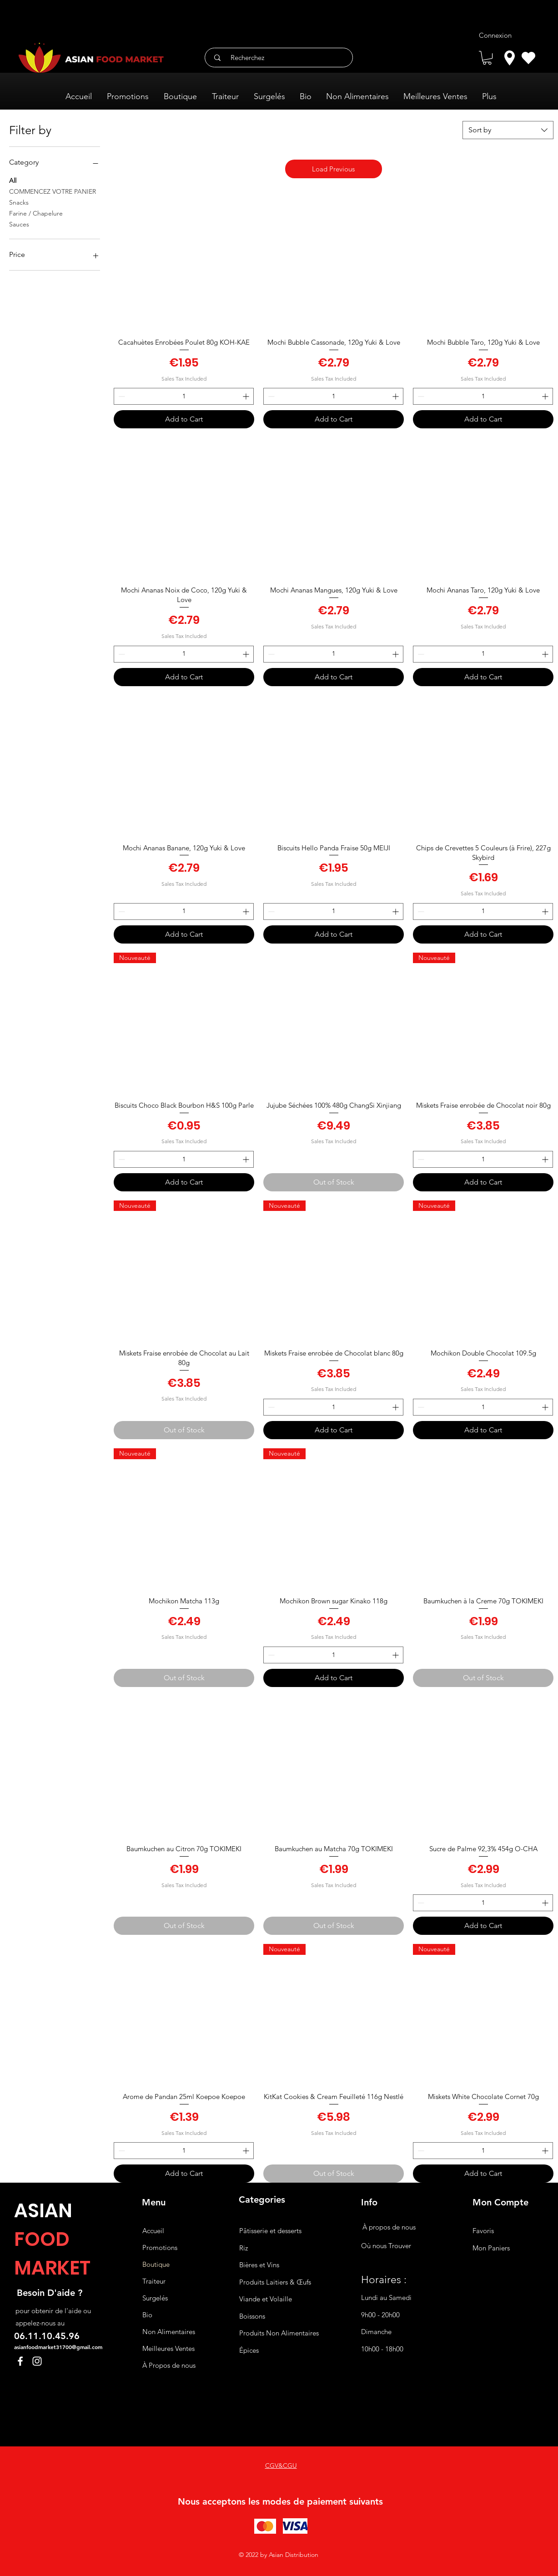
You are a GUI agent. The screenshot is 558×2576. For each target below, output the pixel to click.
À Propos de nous (169, 2365)
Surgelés (155, 2298)
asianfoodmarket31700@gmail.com (58, 2346)
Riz (243, 2248)
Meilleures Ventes (168, 2348)
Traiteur (154, 2281)
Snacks (19, 201)
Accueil (153, 2230)
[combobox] (507, 130)
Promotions (159, 2247)
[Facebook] (20, 2361)
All (12, 180)
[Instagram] (37, 2361)
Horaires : (384, 2280)
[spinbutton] (183, 396)
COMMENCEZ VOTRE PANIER (52, 191)
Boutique (156, 2264)
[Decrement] (120, 396)
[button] (487, 58)
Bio (147, 2314)
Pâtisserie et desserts (270, 2230)
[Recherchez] (282, 57)
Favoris (483, 2230)
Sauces (19, 223)
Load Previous (333, 169)
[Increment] (246, 396)
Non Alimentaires (168, 2331)
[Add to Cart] (184, 419)
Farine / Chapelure (36, 212)
